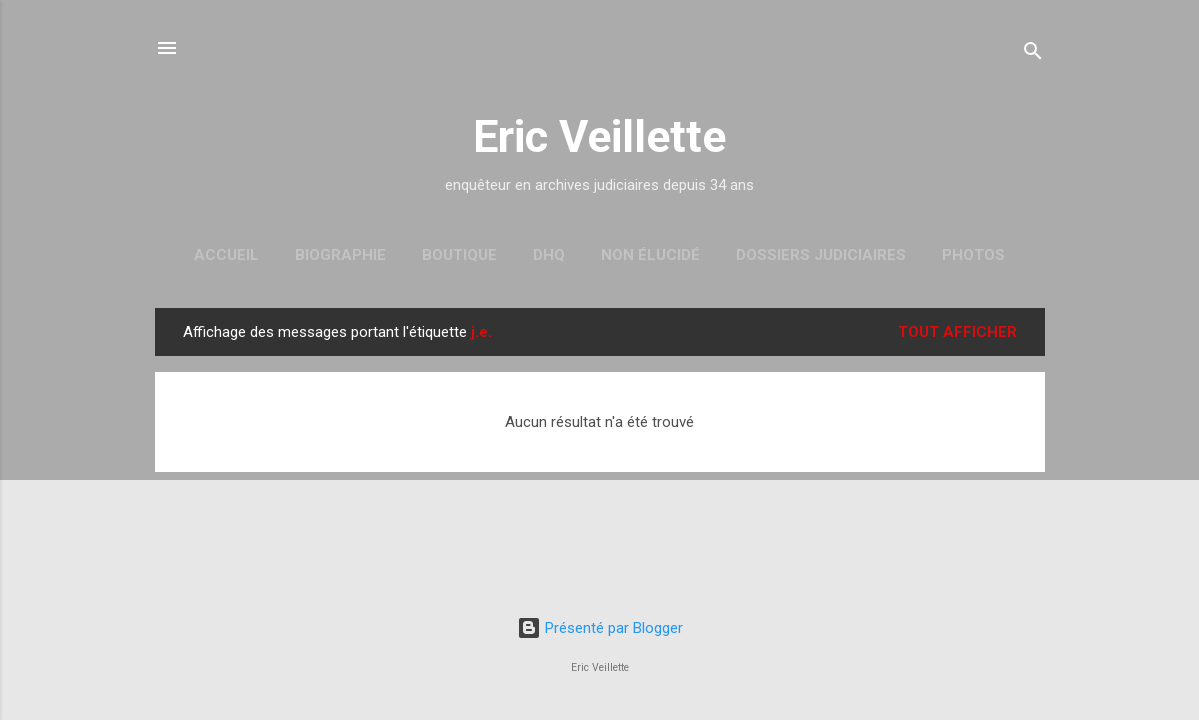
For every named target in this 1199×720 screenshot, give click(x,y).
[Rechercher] (1033, 54)
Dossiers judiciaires (821, 255)
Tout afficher (957, 332)
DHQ (549, 255)
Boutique (459, 255)
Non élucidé (650, 255)
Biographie (340, 255)
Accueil (226, 255)
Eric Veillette (599, 136)
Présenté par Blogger (600, 628)
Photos (973, 255)
